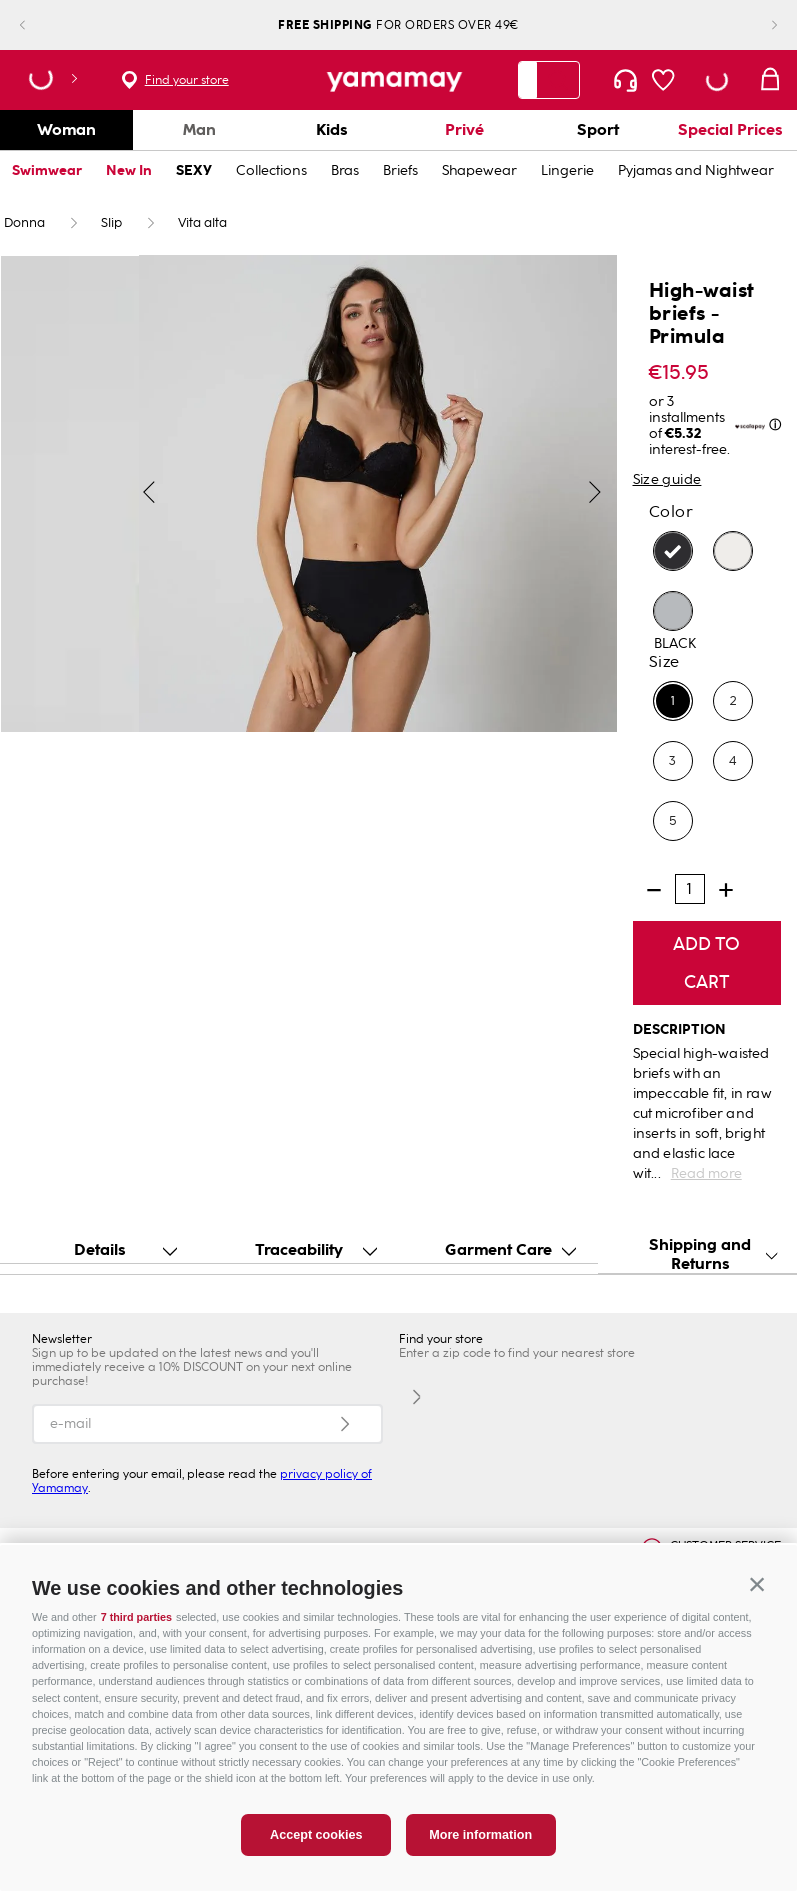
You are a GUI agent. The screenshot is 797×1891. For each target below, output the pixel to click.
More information (480, 1857)
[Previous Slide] (38, 25)
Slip (111, 223)
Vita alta (202, 223)
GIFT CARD (580, 1555)
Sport (598, 129)
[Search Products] (558, 80)
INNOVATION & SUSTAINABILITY (367, 1555)
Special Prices (730, 129)
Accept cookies (316, 1857)
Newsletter (62, 1339)
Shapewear (479, 170)
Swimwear (47, 170)
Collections (271, 170)
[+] (726, 890)
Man (199, 129)
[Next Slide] (758, 25)
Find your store (187, 80)
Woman (66, 129)
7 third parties (136, 1639)
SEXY (194, 170)
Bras (345, 170)
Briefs (400, 170)
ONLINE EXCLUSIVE (119, 1555)
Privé (464, 129)
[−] (654, 890)
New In (129, 170)
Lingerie (567, 170)
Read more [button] (706, 1173)
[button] (757, 1607)
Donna (24, 223)
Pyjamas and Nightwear (696, 170)
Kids (332, 129)
